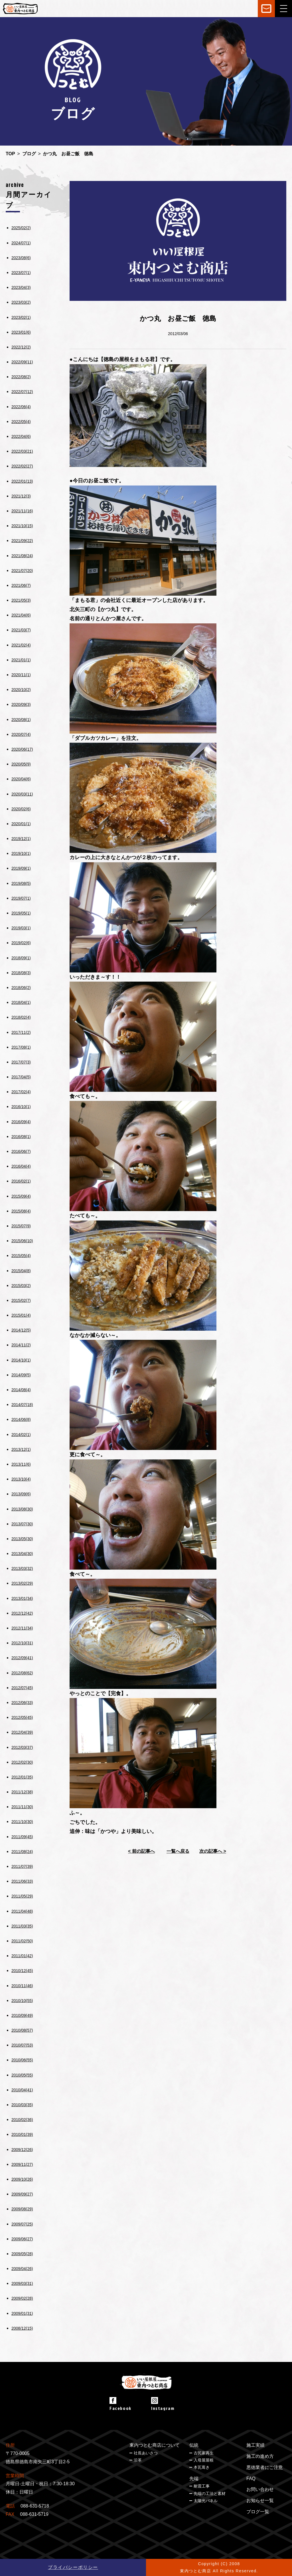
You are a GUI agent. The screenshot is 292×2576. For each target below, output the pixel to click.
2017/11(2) (21, 1032)
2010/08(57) (22, 2030)
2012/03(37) (22, 1747)
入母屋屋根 (204, 2460)
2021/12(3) (21, 496)
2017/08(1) (21, 1047)
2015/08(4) (21, 1211)
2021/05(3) (21, 600)
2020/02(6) (21, 809)
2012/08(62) (22, 1673)
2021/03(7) (21, 630)
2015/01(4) (21, 1315)
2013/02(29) (22, 1583)
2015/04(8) (21, 1270)
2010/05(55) (22, 2075)
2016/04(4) (21, 1166)
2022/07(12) (22, 391)
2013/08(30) (22, 1509)
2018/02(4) (21, 1017)
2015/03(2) (21, 1285)
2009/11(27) (22, 2164)
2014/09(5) (21, 1375)
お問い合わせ (260, 2489)
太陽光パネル (206, 2500)
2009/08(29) (22, 2209)
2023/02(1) (21, 317)
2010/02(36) (22, 2119)
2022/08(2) (21, 376)
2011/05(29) (22, 1896)
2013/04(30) (22, 1553)
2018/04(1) (21, 1002)
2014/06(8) (21, 1419)
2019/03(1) (21, 928)
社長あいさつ (146, 2453)
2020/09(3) (21, 704)
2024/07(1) (21, 243)
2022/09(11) (22, 362)
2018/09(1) (21, 958)
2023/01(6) (21, 332)
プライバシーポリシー (73, 2567)
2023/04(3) (21, 287)
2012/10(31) (22, 1643)
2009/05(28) (22, 2253)
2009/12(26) (22, 2149)
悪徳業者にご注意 (264, 2467)
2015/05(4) (21, 1255)
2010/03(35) (22, 2104)
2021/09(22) (22, 540)
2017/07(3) (21, 1062)
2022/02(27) (22, 466)
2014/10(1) (21, 1360)
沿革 (138, 2460)
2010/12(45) (22, 1970)
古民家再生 (204, 2453)
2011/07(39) (22, 1866)
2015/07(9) (21, 1226)
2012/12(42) (22, 1613)
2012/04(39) (22, 1732)
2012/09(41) (22, 1657)
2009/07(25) (22, 2224)
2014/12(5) (21, 1330)
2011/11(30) (22, 1806)
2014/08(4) (21, 1389)
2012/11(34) (22, 1628)
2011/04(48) (22, 1911)
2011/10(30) (22, 1821)
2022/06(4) (21, 406)
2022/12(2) (21, 347)
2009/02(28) (22, 2298)
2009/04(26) (22, 2268)
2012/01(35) (22, 1777)
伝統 (193, 2445)
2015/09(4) (21, 1196)
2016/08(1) (21, 1136)
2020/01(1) (21, 823)
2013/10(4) (21, 1479)
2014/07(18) (22, 1404)
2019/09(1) (21, 868)
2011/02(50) (22, 1941)
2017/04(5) (21, 1077)
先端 (193, 2478)
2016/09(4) (21, 1121)
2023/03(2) (21, 302)
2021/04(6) (21, 615)
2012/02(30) (22, 1762)
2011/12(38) (22, 1792)
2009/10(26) (22, 2179)
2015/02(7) (21, 1300)
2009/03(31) (22, 2283)
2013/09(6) (21, 1494)
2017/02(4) (21, 1091)
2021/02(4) (21, 645)
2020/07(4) (21, 734)
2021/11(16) (22, 511)
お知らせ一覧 (260, 2500)
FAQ (251, 2478)
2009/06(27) (22, 2239)
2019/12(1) (21, 838)
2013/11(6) (21, 1464)
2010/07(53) (22, 2045)
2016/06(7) (21, 1151)
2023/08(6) (21, 257)
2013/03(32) (22, 1568)
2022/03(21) (22, 451)
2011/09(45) (22, 1836)
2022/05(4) (21, 421)
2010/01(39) (22, 2134)
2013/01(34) (22, 1598)
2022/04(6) (21, 436)
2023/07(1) (21, 272)
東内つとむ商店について (154, 2445)
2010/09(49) (22, 2015)
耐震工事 (202, 2486)
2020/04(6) (21, 779)
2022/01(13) (22, 481)
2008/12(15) (22, 2328)
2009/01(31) (22, 2313)
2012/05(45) (22, 1717)
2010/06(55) (22, 2060)
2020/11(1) (21, 674)
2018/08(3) (21, 972)
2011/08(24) (22, 1851)
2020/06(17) (22, 749)
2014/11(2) (21, 1345)
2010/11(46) (22, 1985)
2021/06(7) (21, 585)
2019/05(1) (21, 913)
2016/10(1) (21, 1106)
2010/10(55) (22, 2000)
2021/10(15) (22, 525)
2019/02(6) (21, 942)
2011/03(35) (22, 1926)
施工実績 (255, 2445)
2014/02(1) (21, 1434)
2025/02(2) (21, 227)
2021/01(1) (21, 660)
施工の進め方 (260, 2456)
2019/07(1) (21, 898)
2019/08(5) (21, 883)
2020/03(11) (22, 794)
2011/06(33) (22, 1881)
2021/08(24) (22, 555)
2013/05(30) (22, 1538)
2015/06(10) (22, 1240)
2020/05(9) (21, 764)
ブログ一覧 (257, 2511)
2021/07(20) (22, 570)
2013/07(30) (22, 1524)
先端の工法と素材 (210, 2493)
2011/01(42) (22, 1955)
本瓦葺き (202, 2467)
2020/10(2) (21, 689)
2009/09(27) (22, 2194)
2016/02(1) (21, 1181)
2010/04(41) (22, 2090)
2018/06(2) (21, 987)
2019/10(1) (21, 853)
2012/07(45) (22, 1687)
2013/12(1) (21, 1449)
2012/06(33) (22, 1702)
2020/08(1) (21, 719)
